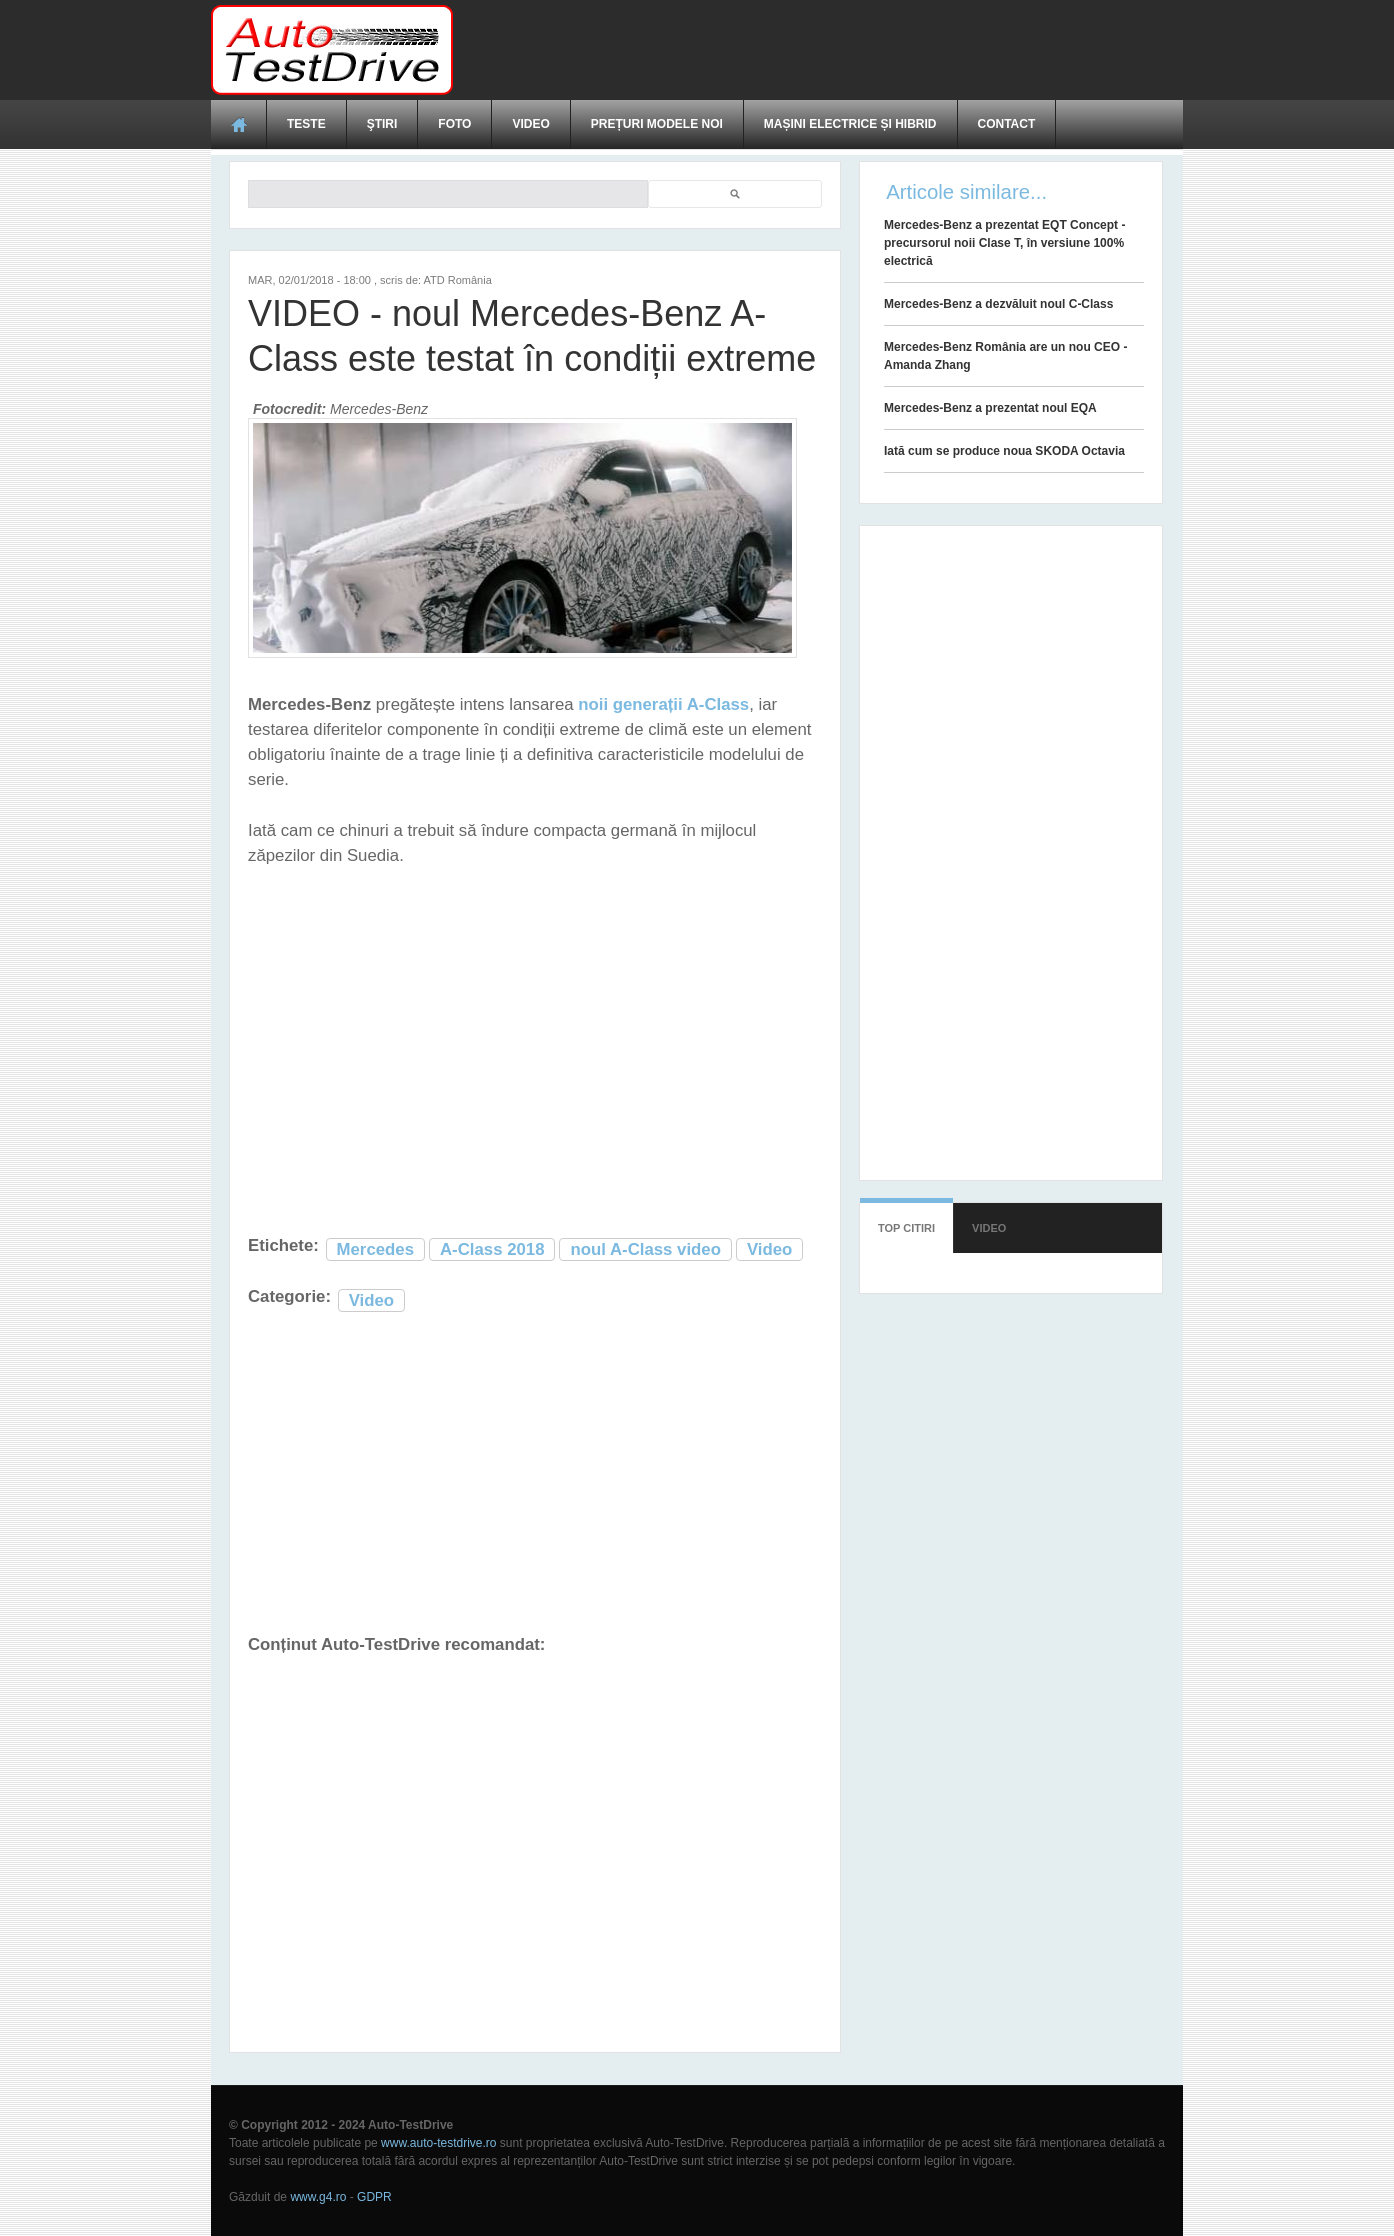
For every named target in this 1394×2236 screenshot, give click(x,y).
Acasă (239, 124)
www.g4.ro (318, 2197)
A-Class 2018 (492, 1249)
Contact (1007, 124)
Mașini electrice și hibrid (850, 124)
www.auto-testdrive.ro (438, 2143)
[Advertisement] (819, 50)
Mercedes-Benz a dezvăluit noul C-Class (998, 304)
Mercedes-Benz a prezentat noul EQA (990, 408)
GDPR (374, 2197)
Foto (454, 124)
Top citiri (906, 1228)
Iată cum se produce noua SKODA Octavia (1004, 451)
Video (530, 124)
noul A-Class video (645, 1249)
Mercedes (375, 1249)
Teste (306, 124)
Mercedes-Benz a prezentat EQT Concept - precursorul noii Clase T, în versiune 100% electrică (1004, 243)
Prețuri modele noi (657, 124)
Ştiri (382, 124)
